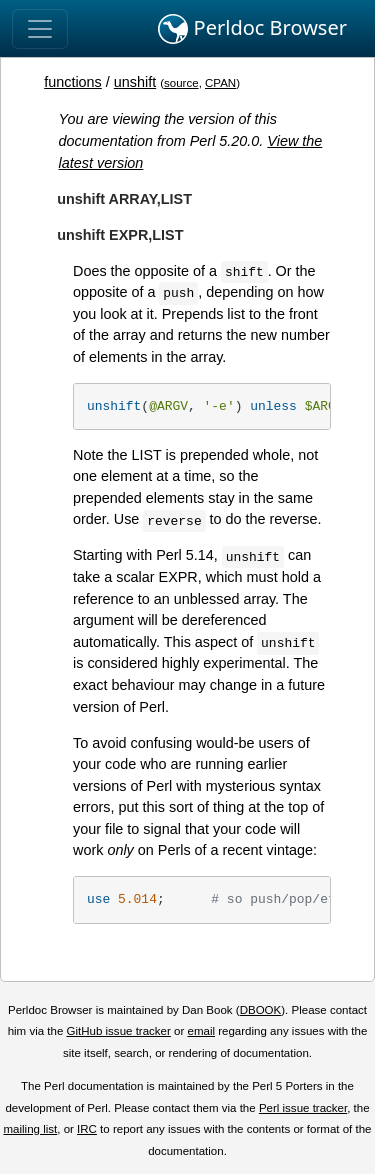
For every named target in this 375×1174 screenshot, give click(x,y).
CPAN (220, 83)
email (201, 1031)
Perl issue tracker (303, 1108)
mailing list (30, 1129)
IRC (87, 1129)
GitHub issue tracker (119, 1031)
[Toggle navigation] (40, 29)
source (181, 83)
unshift (135, 82)
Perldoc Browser (252, 29)
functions (73, 82)
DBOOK (261, 1010)
